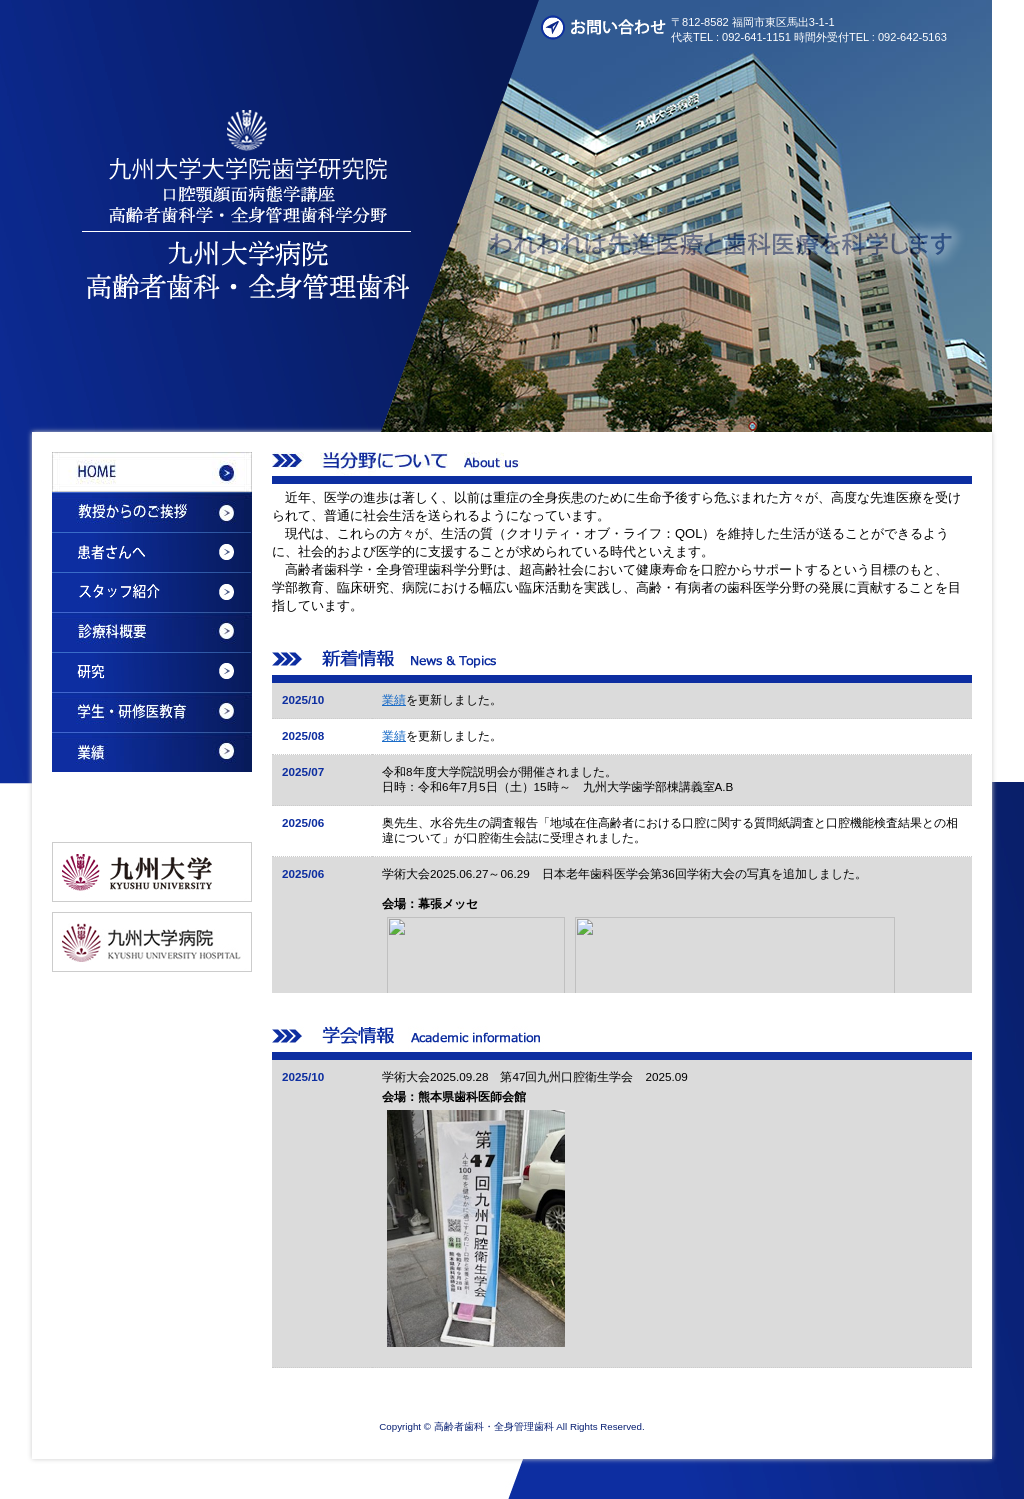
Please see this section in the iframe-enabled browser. (622, 838)
